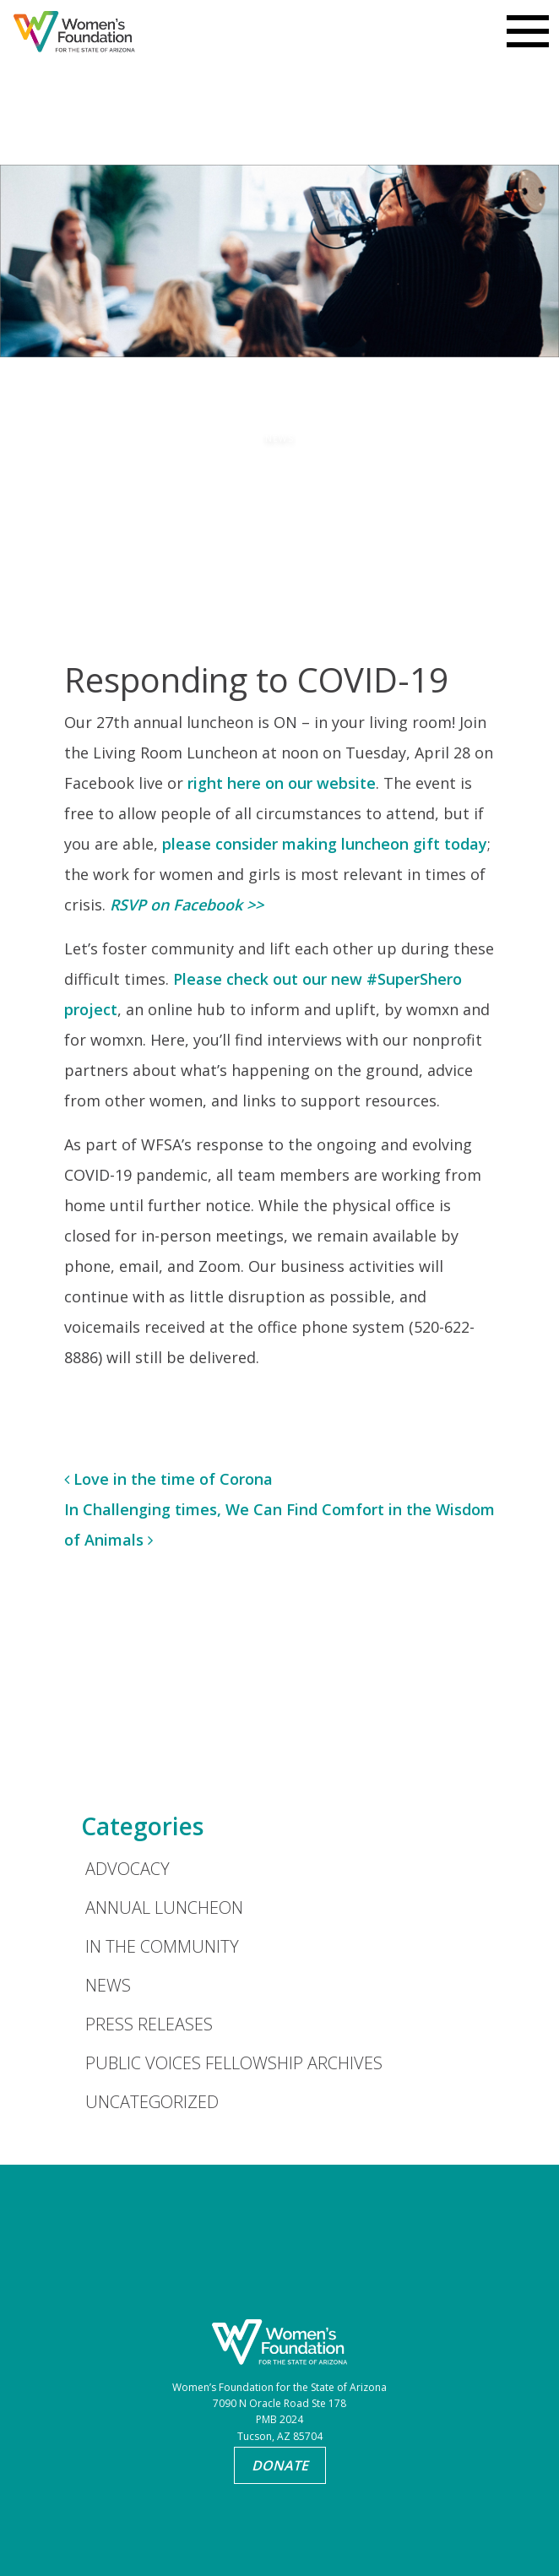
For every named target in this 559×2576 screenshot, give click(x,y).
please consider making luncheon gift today (324, 844)
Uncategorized (152, 2101)
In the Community (162, 1946)
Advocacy (127, 1868)
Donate (280, 2465)
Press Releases (149, 2024)
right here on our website (281, 783)
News (108, 1985)
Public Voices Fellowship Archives (234, 2063)
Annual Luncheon (164, 1907)
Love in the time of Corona (168, 1479)
